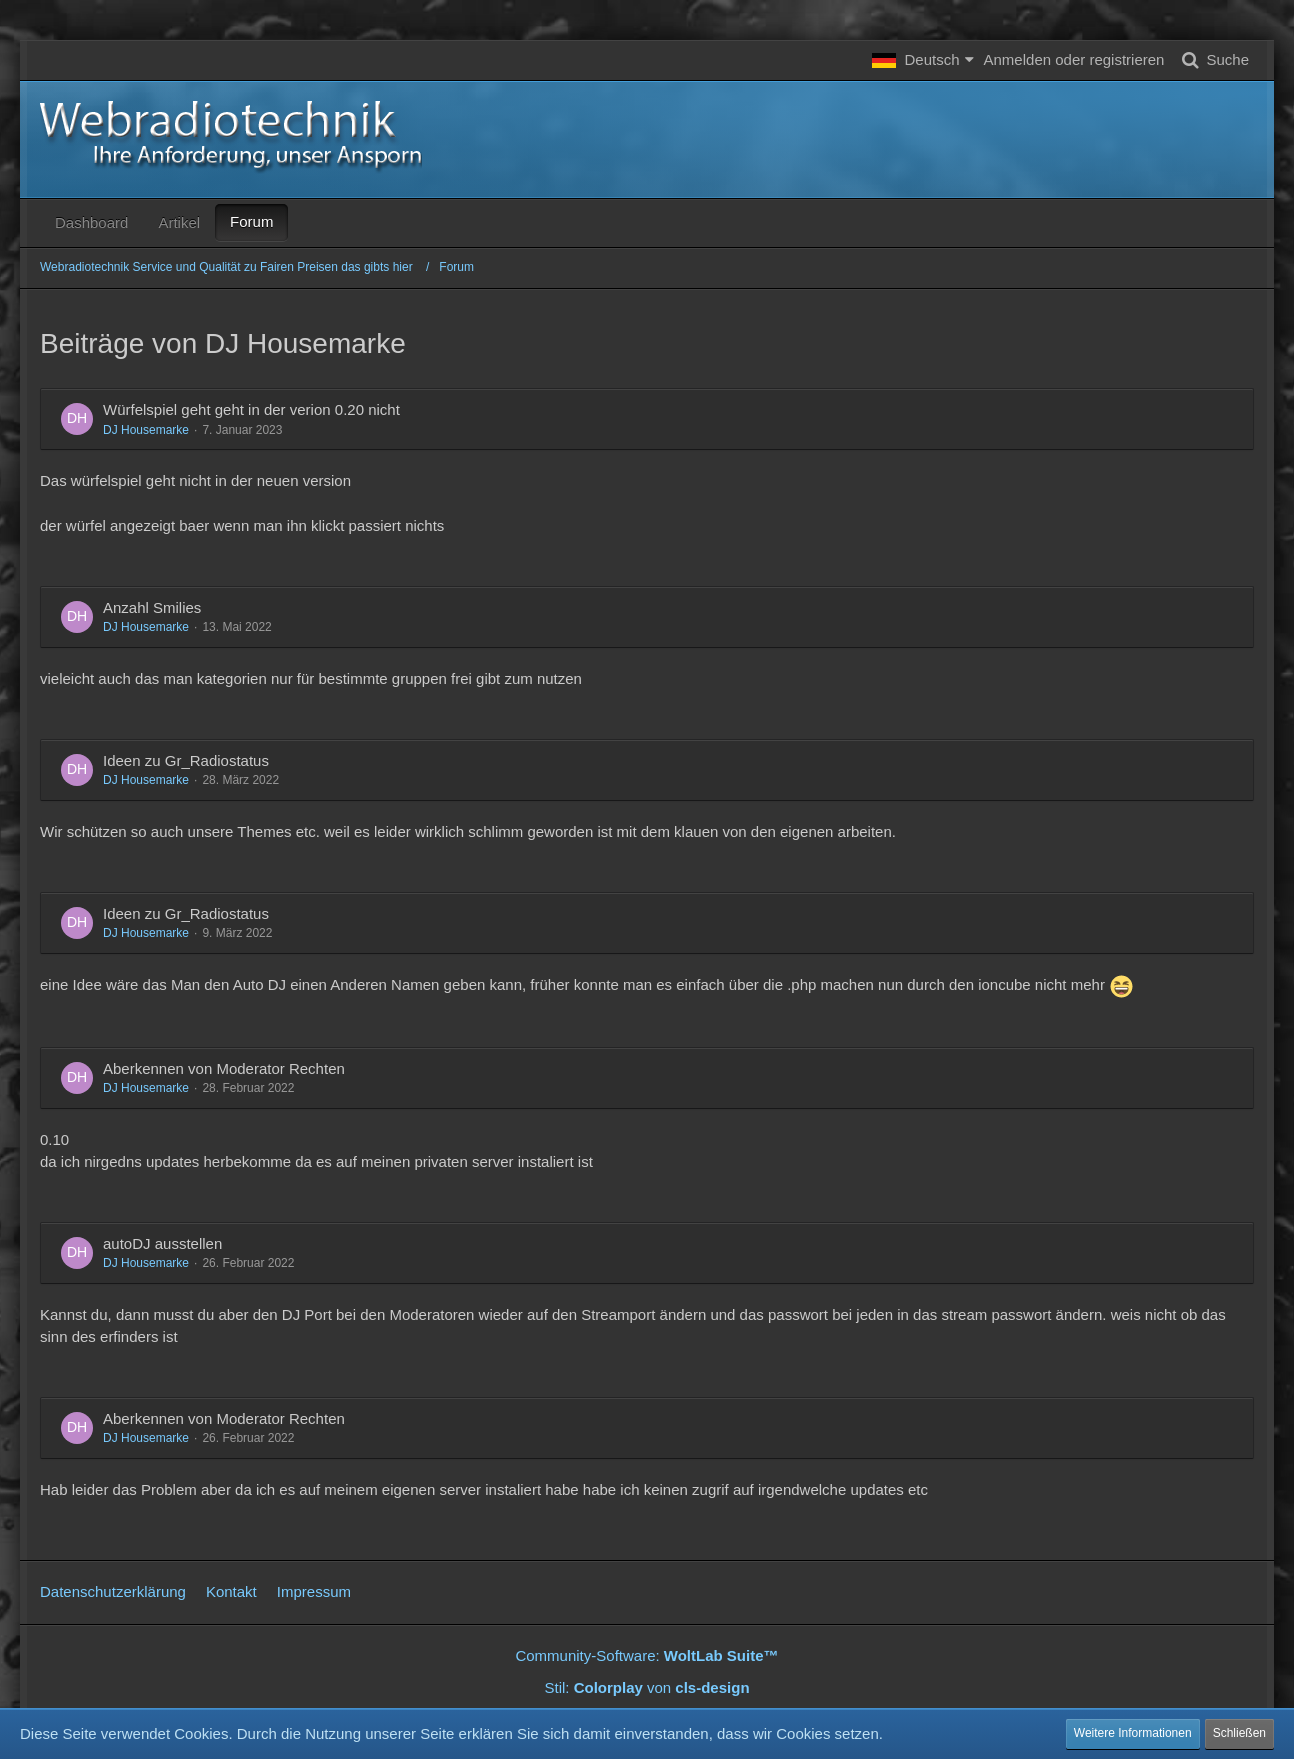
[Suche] (1211, 60)
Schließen (1239, 1733)
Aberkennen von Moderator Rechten (224, 1068)
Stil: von (646, 1687)
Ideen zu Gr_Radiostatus (186, 760)
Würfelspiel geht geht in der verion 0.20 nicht (251, 409)
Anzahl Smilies (152, 607)
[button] (922, 60)
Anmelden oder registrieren (1074, 59)
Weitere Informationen (1133, 1733)
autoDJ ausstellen (162, 1243)
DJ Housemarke (146, 430)
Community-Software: (646, 1655)
